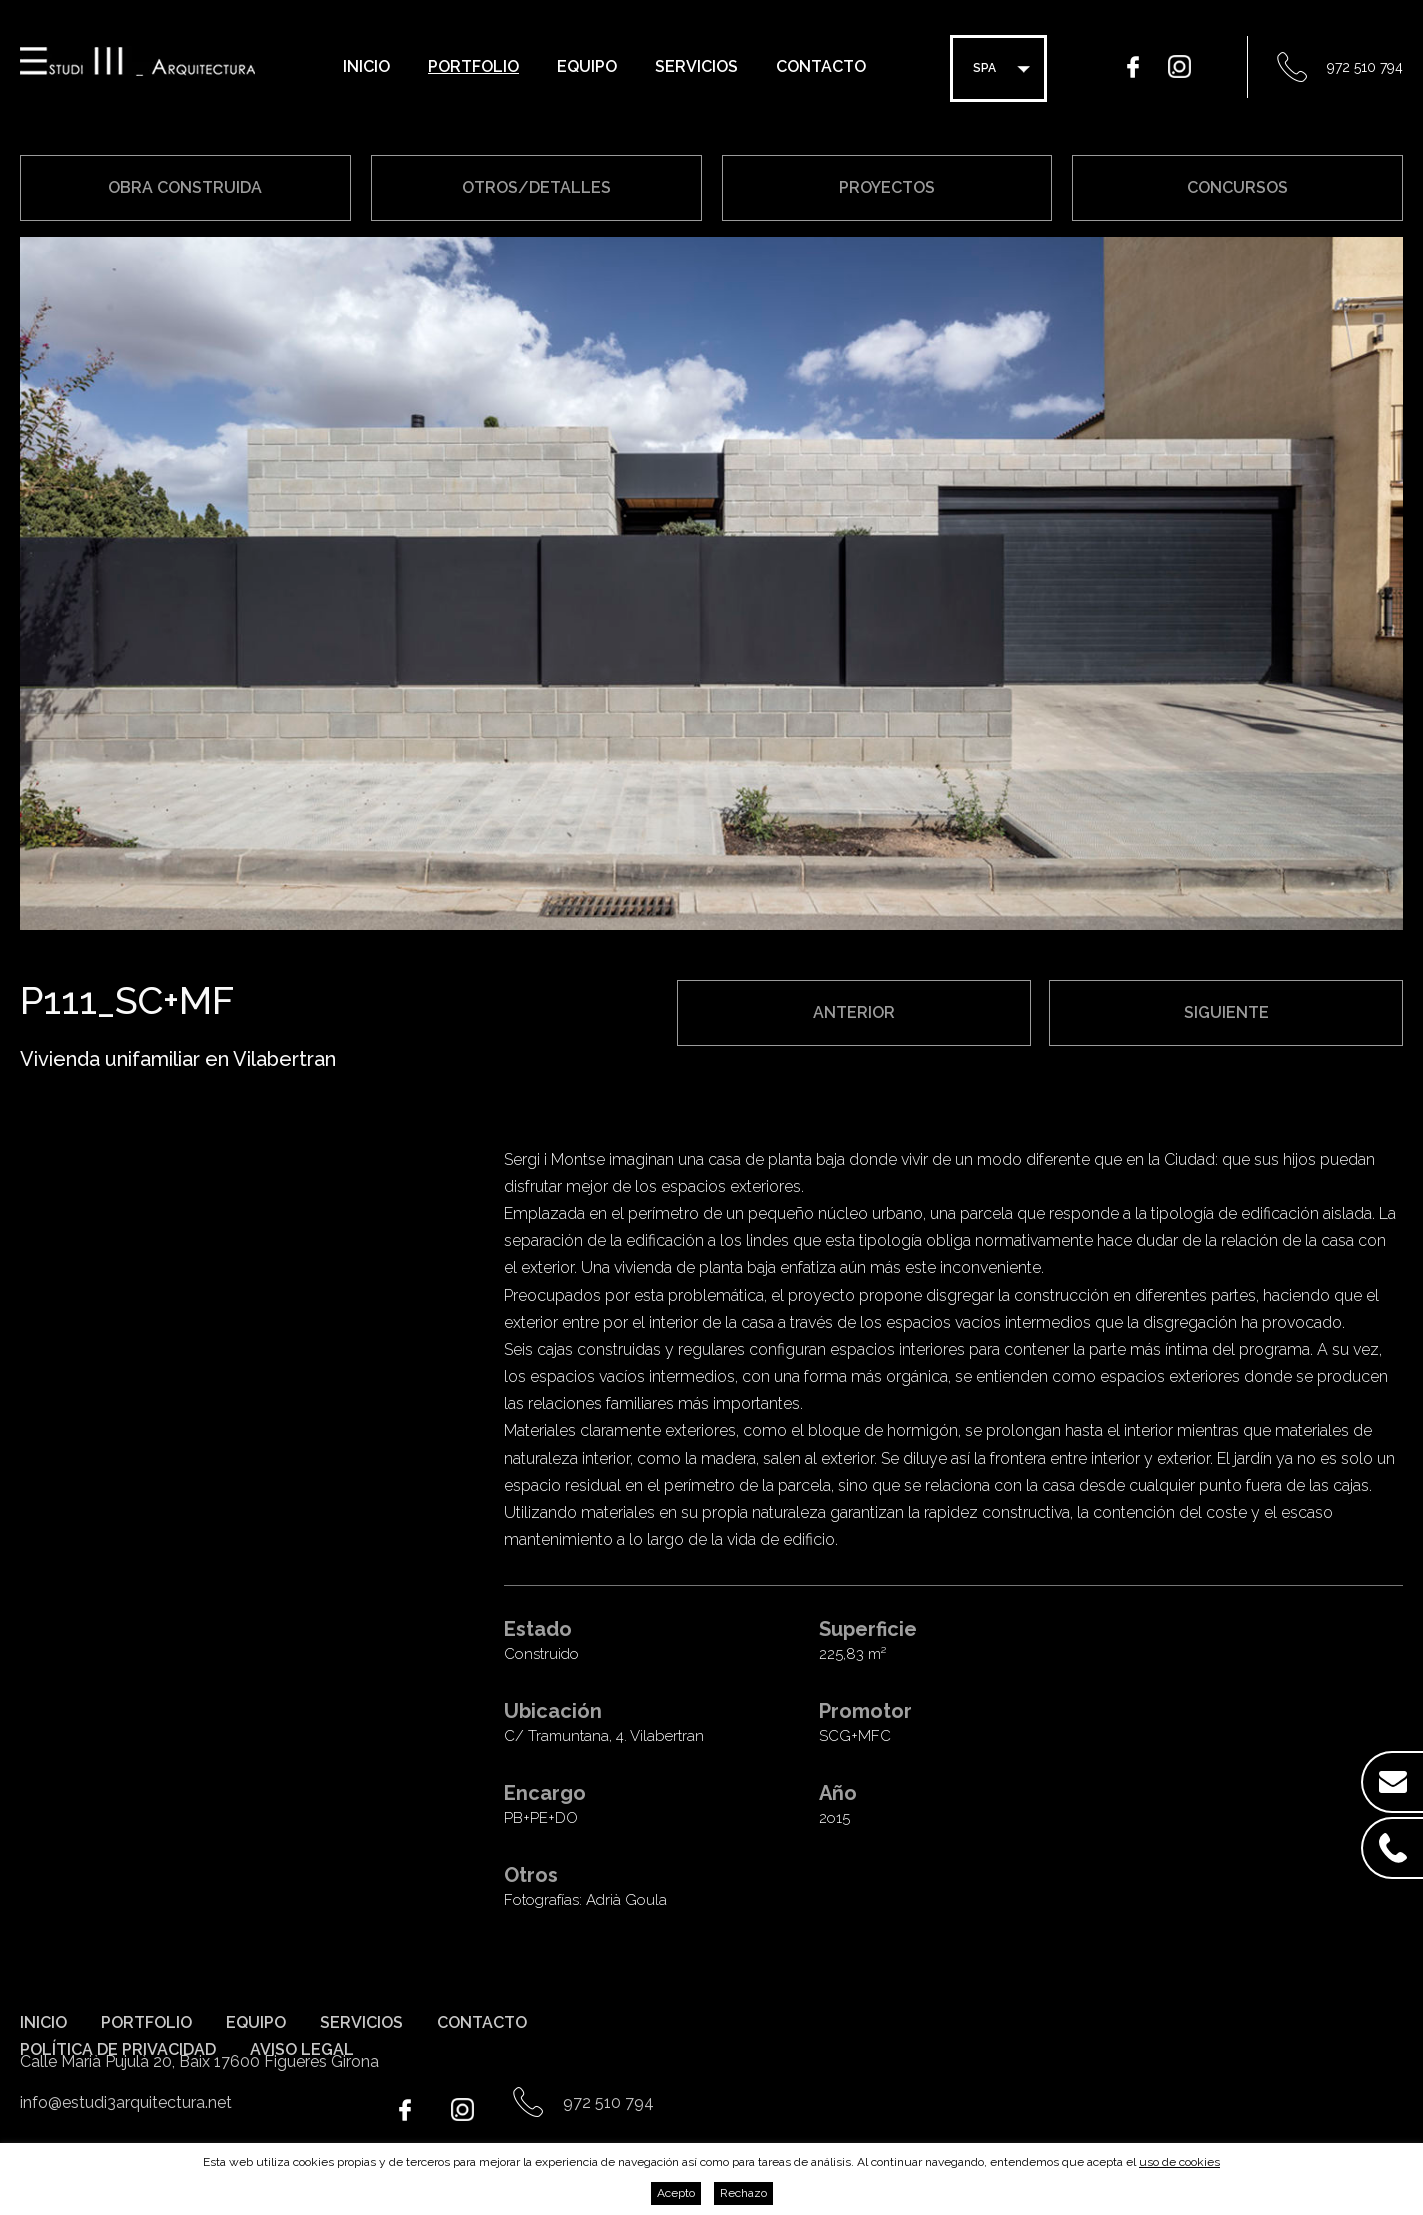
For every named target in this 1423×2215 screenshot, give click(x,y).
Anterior (854, 1012)
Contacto (821, 66)
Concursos (1237, 187)
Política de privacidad (118, 2049)
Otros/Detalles (536, 187)
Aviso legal (302, 2049)
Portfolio (473, 66)
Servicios (696, 66)
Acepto (676, 2193)
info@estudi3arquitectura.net (126, 2102)
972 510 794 (1365, 67)
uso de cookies (1179, 2162)
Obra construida (185, 187)
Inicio (366, 66)
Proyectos (887, 187)
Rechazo (743, 2193)
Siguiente (1226, 1012)
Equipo (587, 66)
